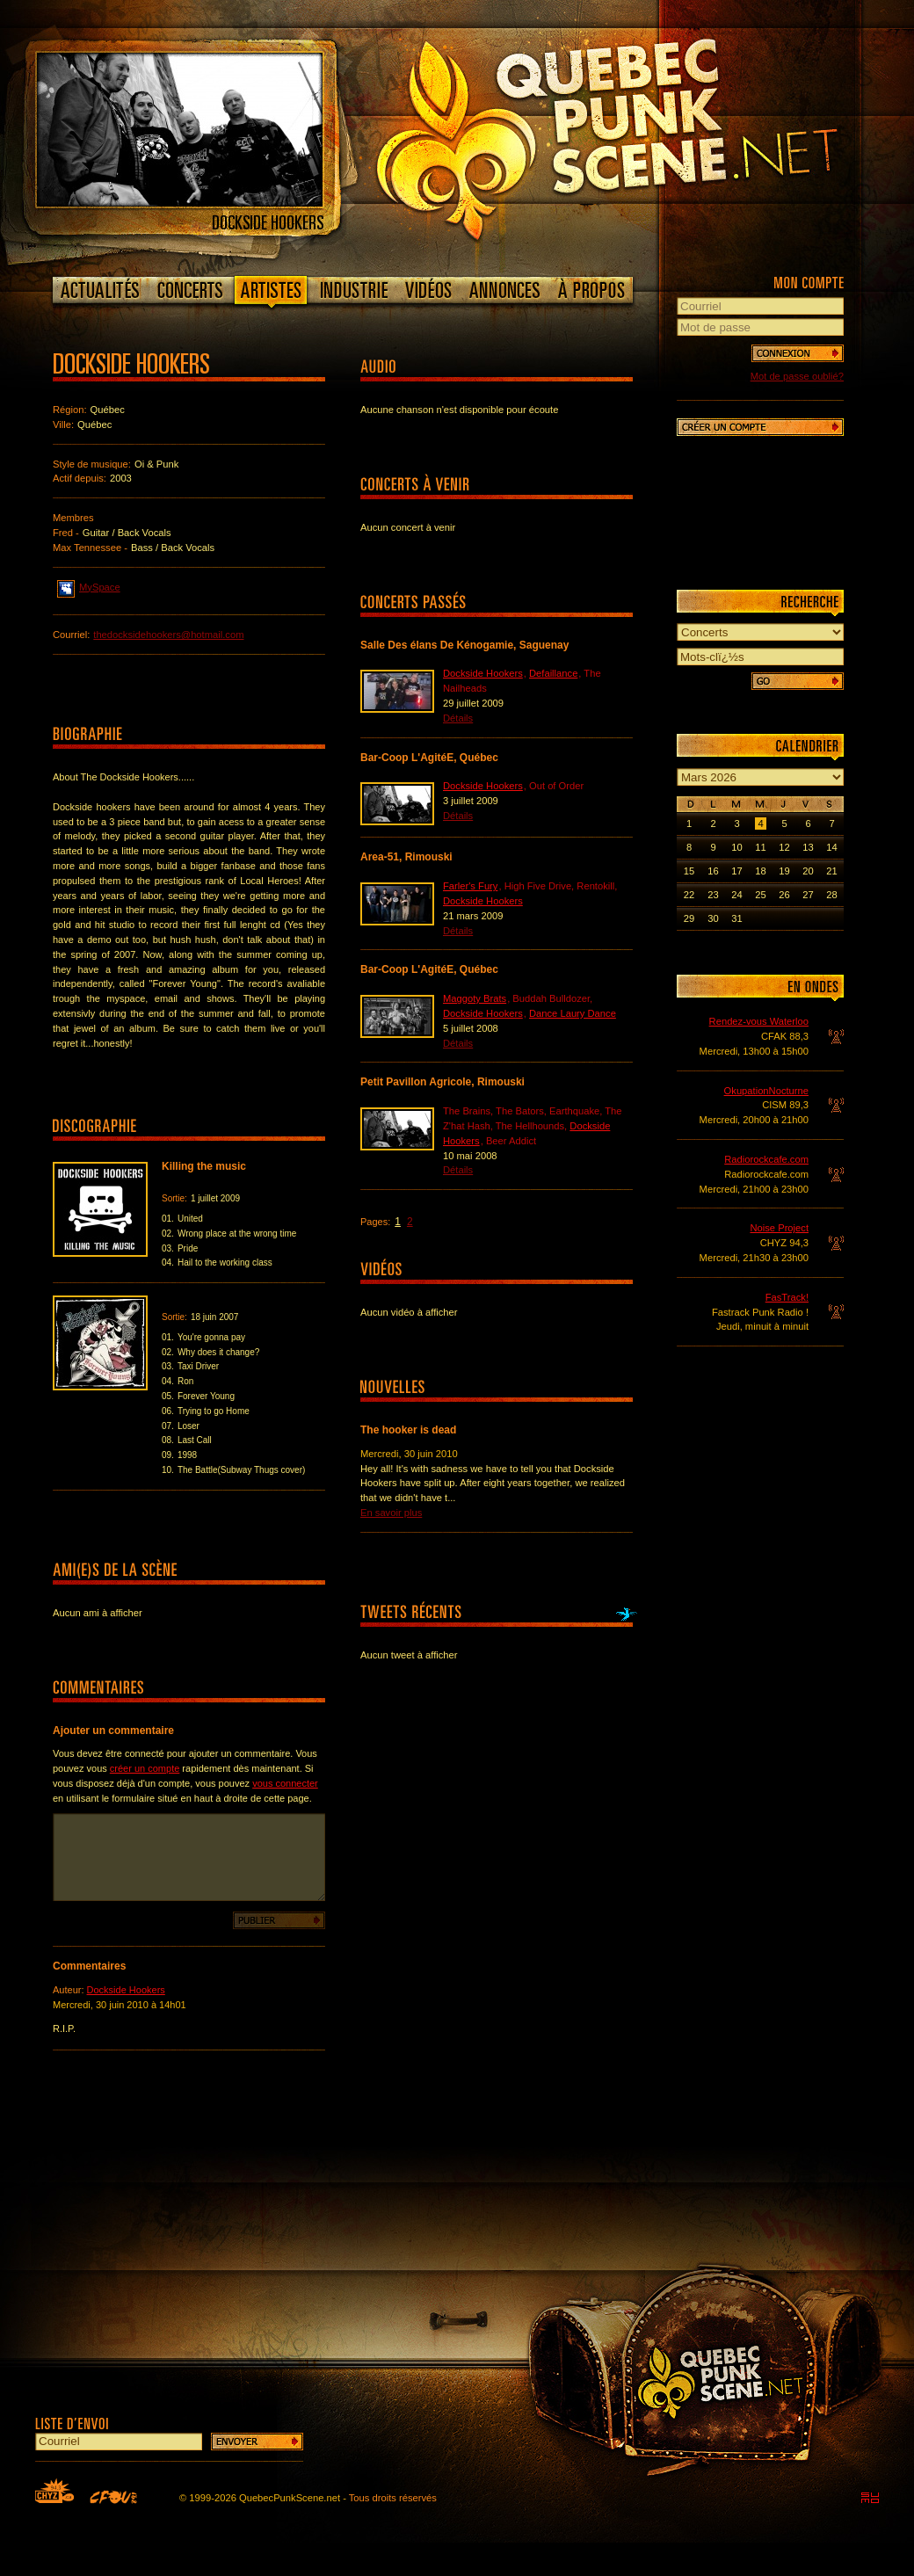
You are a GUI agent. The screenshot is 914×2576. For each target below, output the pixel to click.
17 (736, 871)
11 (760, 847)
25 (760, 894)
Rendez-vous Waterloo (759, 1021)
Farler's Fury (470, 886)
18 (760, 871)
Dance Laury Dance (572, 1013)
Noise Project (779, 1228)
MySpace (88, 586)
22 (689, 894)
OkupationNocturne (766, 1090)
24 (736, 894)
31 (736, 918)
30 (712, 918)
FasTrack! (787, 1297)
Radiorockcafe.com (766, 1159)
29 (689, 918)
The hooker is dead (408, 1430)
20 (807, 871)
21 (831, 871)
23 (712, 894)
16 (712, 871)
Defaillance (553, 673)
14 (831, 847)
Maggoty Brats (474, 998)
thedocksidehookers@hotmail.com (168, 634)
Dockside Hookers (126, 1990)
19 (784, 871)
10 (736, 847)
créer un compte (144, 1768)
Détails (458, 718)
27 (807, 894)
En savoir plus (391, 1512)
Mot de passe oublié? (797, 376)
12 (784, 847)
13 (807, 847)
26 (784, 894)
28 (831, 894)
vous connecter (285, 1783)
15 (689, 871)
